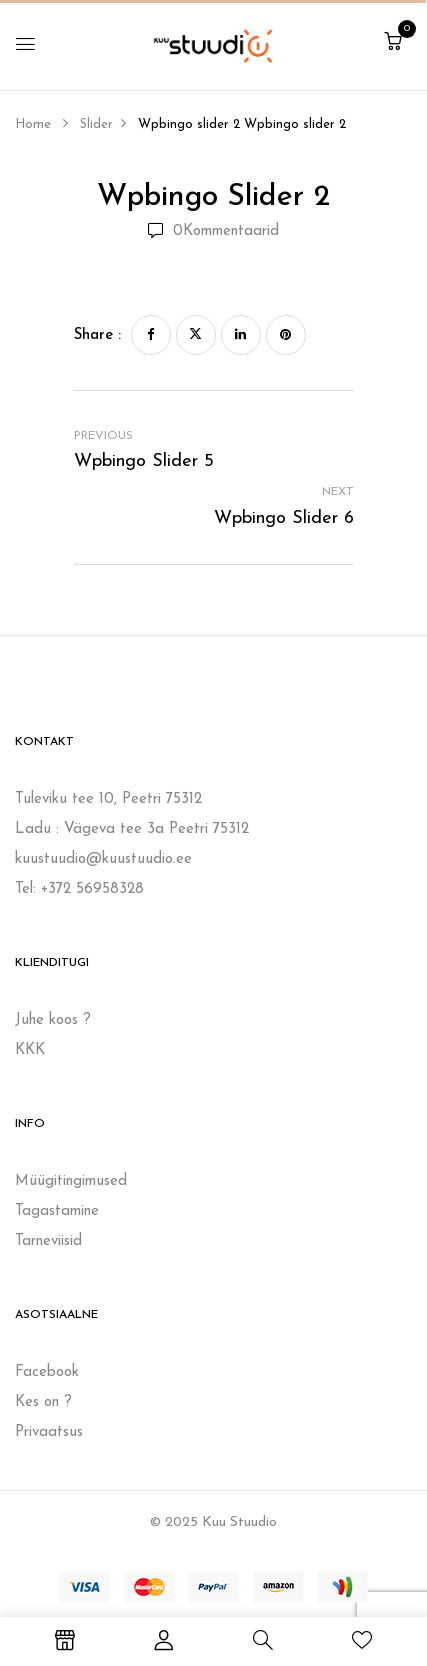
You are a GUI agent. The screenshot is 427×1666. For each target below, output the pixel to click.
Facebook (47, 1372)
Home (33, 124)
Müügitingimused (71, 1181)
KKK (30, 1050)
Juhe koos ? (53, 1020)
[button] (393, 43)
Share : (97, 335)
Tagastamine (57, 1211)
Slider (96, 124)
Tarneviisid (48, 1241)
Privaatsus (49, 1432)
